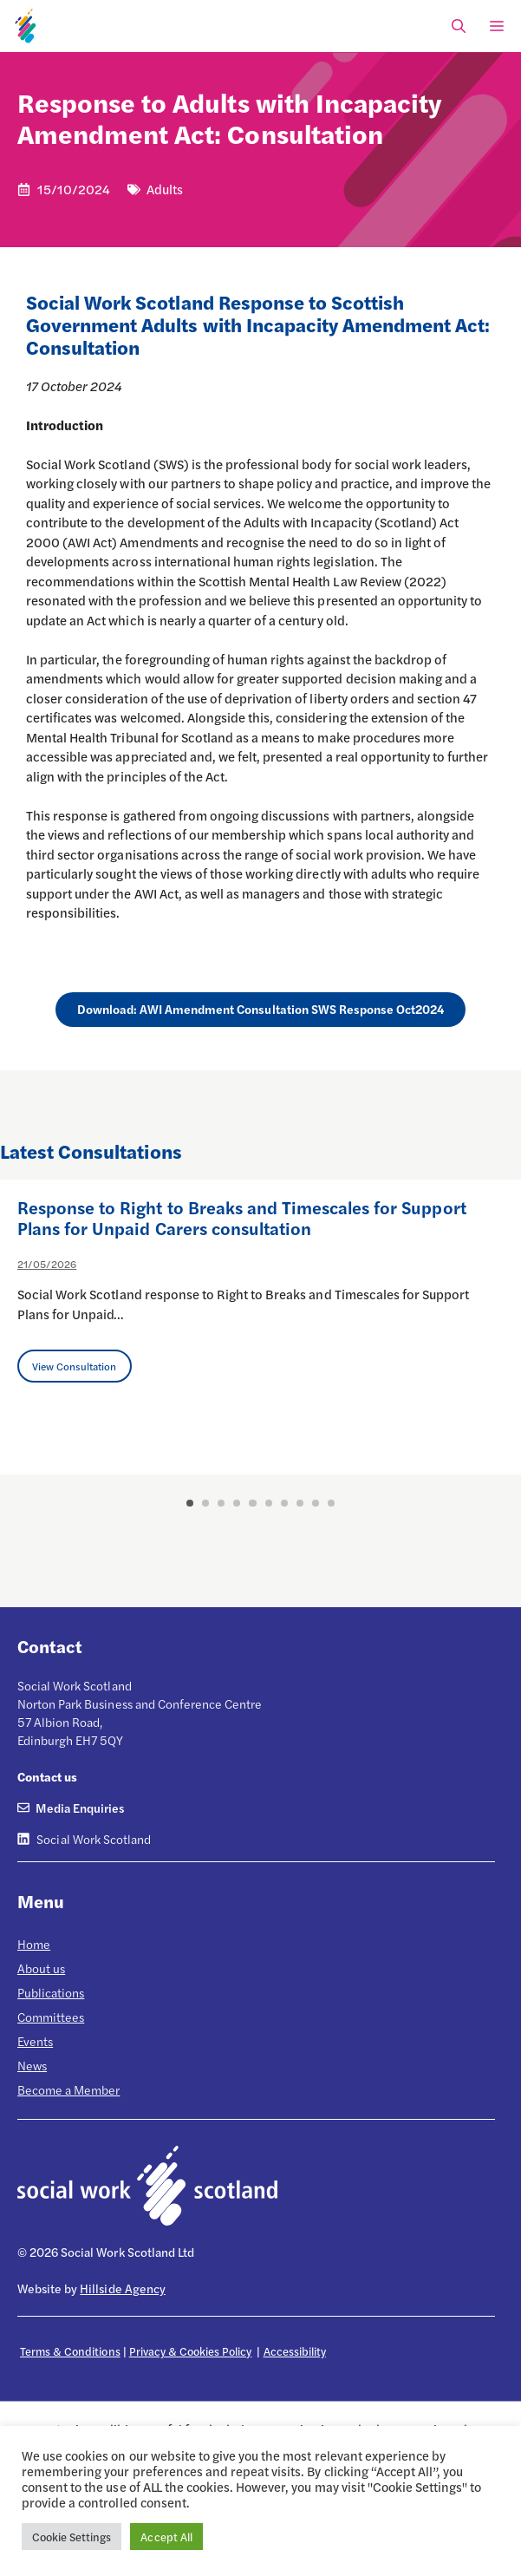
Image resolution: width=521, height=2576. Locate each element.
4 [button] (236, 1503)
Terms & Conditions (70, 2351)
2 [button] (205, 1503)
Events (35, 2041)
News (32, 2065)
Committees (50, 2016)
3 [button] (221, 1503)
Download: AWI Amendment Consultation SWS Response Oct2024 (261, 1008)
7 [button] (284, 1503)
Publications (50, 1992)
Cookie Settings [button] (71, 2536)
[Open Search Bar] (459, 26)
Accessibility (295, 2351)
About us (41, 1968)
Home (33, 1943)
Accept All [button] (166, 2536)
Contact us (47, 1776)
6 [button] (268, 1503)
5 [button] (252, 1503)
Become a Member (68, 2089)
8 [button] (299, 1503)
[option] (260, 1327)
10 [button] (331, 1503)
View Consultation (74, 1366)
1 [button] (189, 1503)
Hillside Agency (122, 2288)
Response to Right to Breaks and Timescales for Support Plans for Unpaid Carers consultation (241, 1217)
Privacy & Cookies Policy (190, 2351)
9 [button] (315, 1503)
